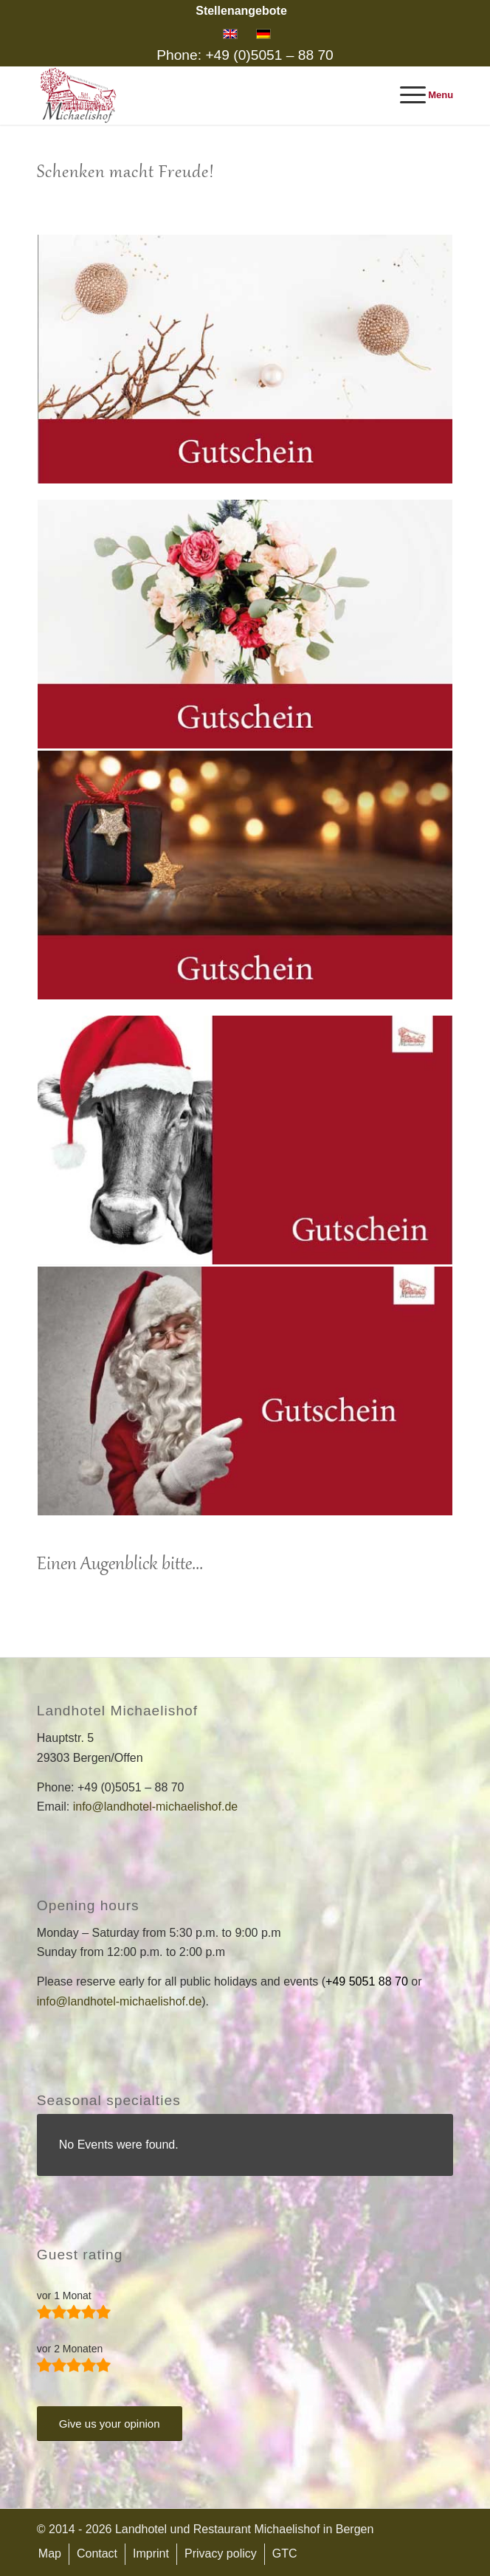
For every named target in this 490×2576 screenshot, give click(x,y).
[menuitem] (241, 11)
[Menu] (419, 95)
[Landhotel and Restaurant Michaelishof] (203, 95)
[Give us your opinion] (109, 2423)
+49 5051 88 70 (366, 1981)
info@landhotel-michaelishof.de (155, 1806)
